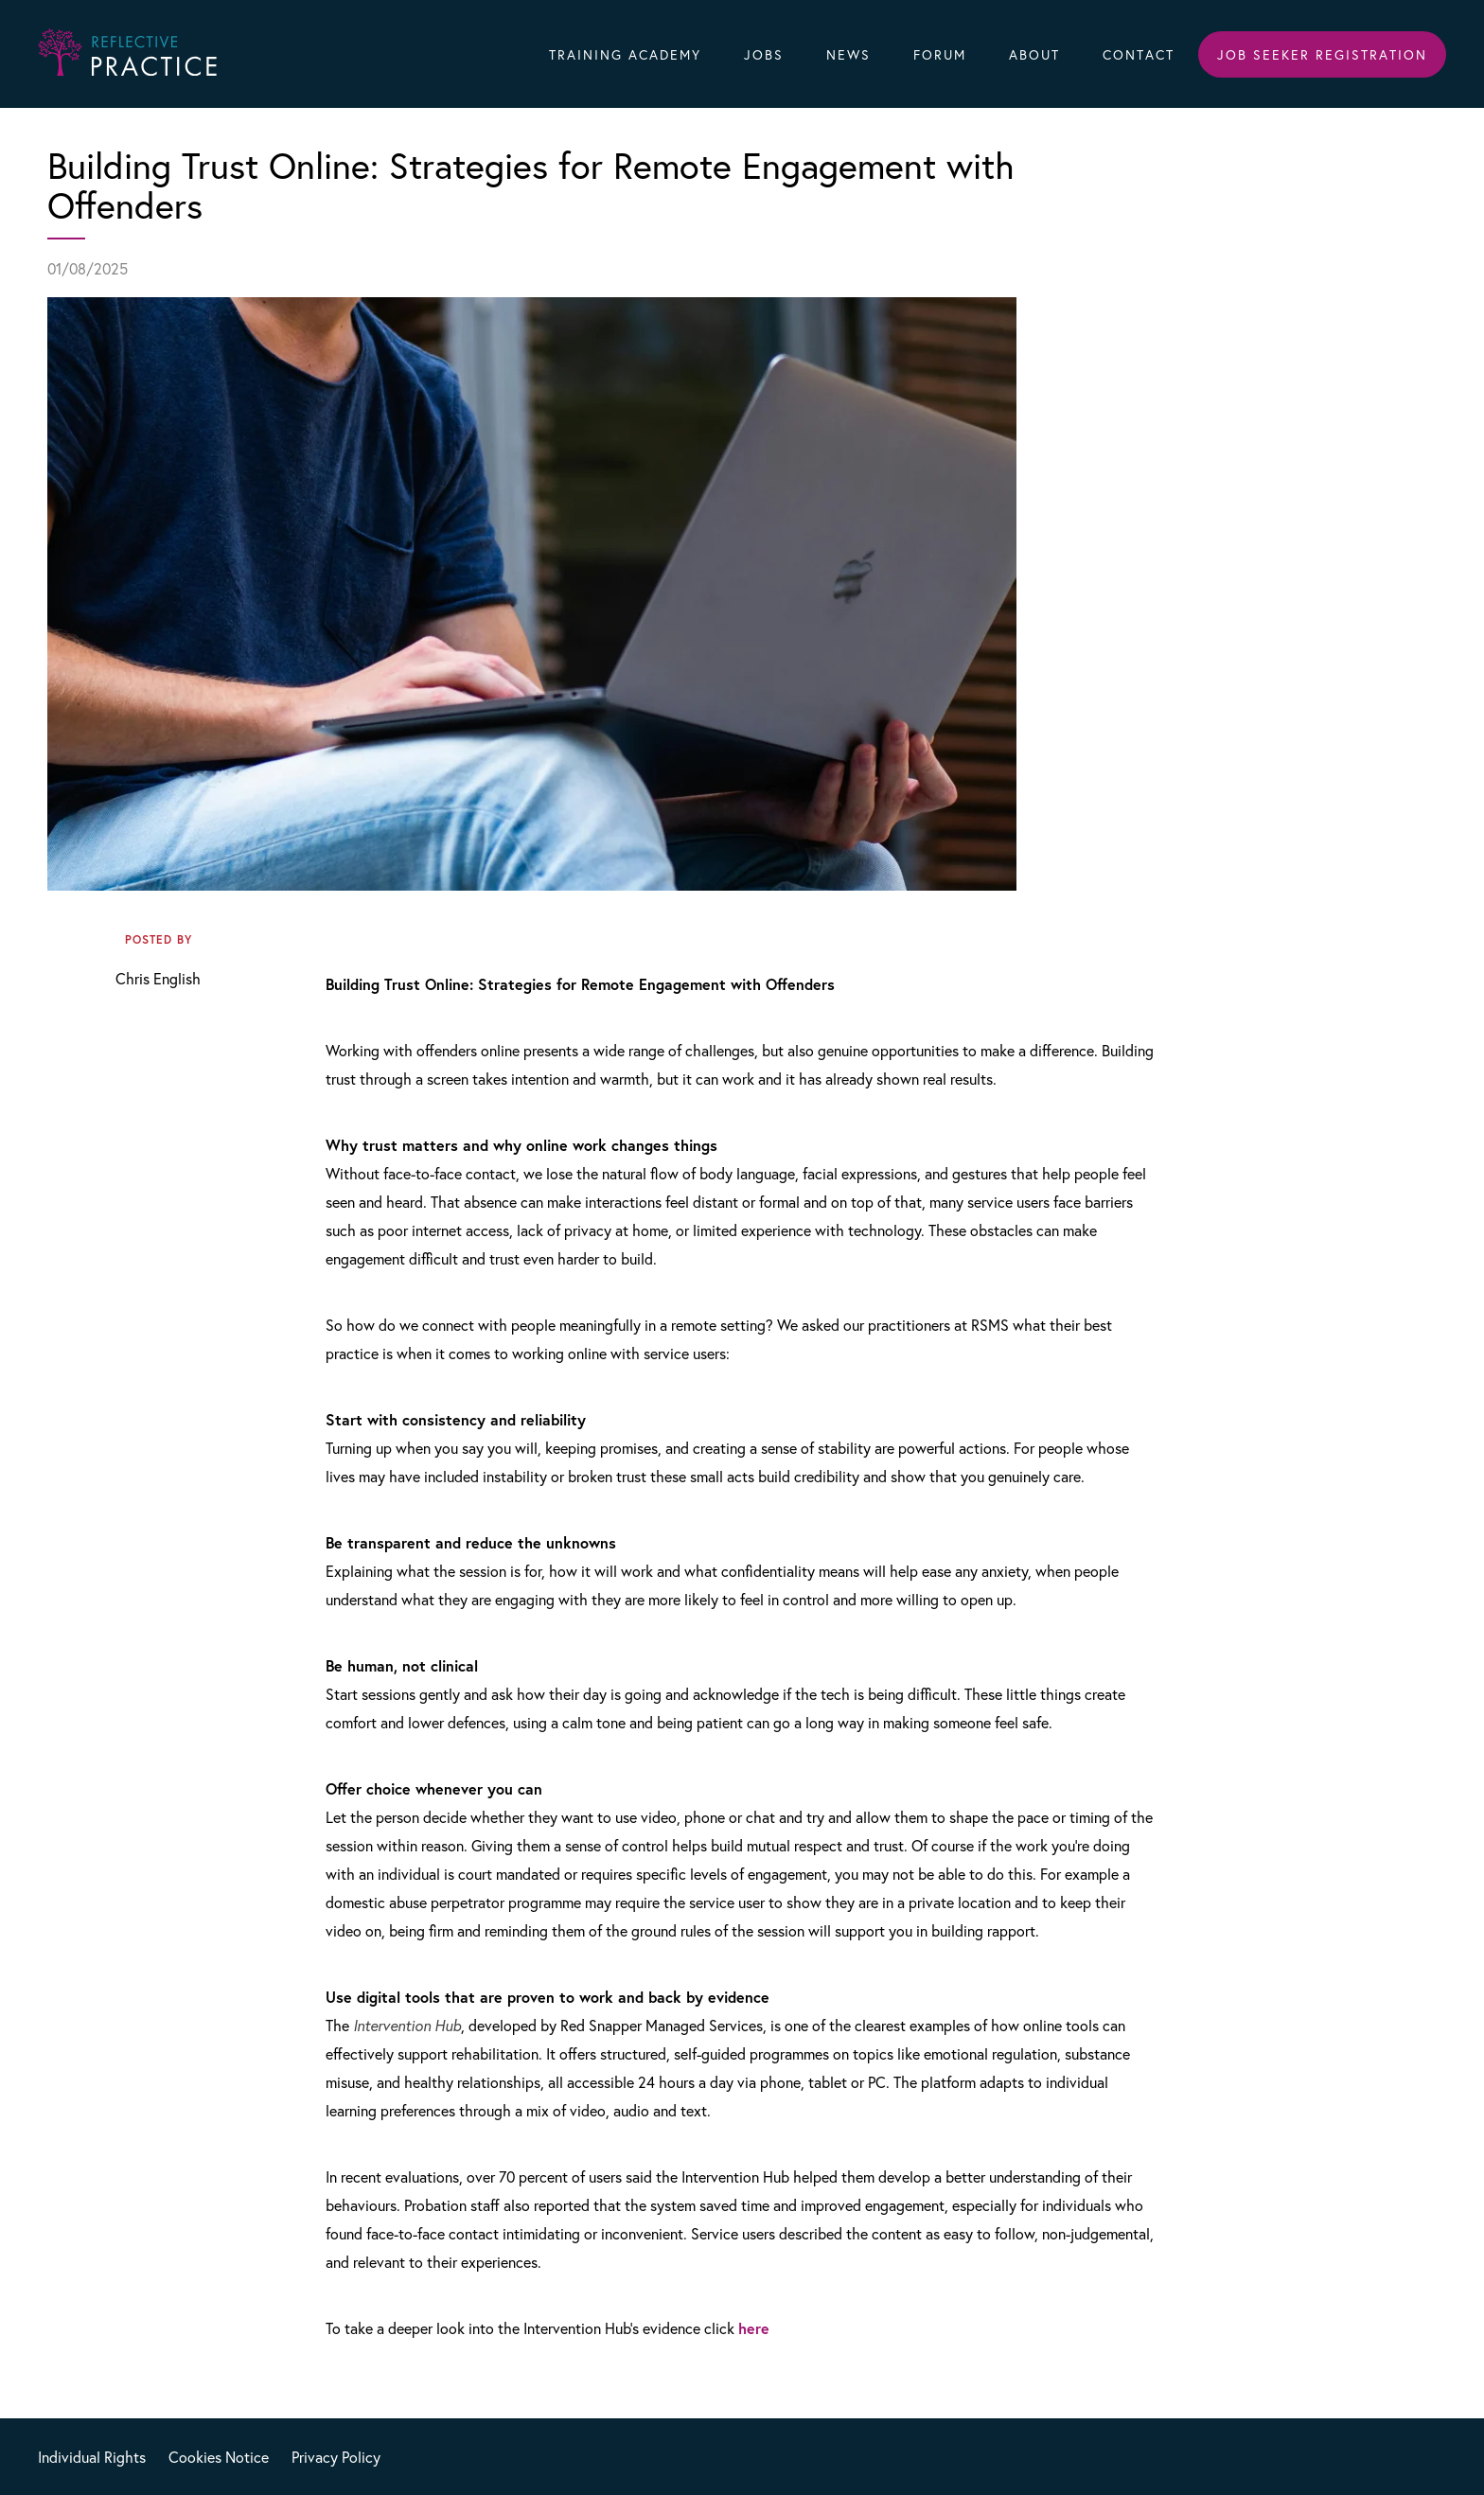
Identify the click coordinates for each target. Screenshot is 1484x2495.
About (1034, 54)
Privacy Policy (336, 2457)
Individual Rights (92, 2457)
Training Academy (625, 54)
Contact (1139, 54)
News (848, 54)
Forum (939, 54)
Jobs (764, 54)
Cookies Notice (218, 2457)
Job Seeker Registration (1322, 54)
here (753, 2328)
